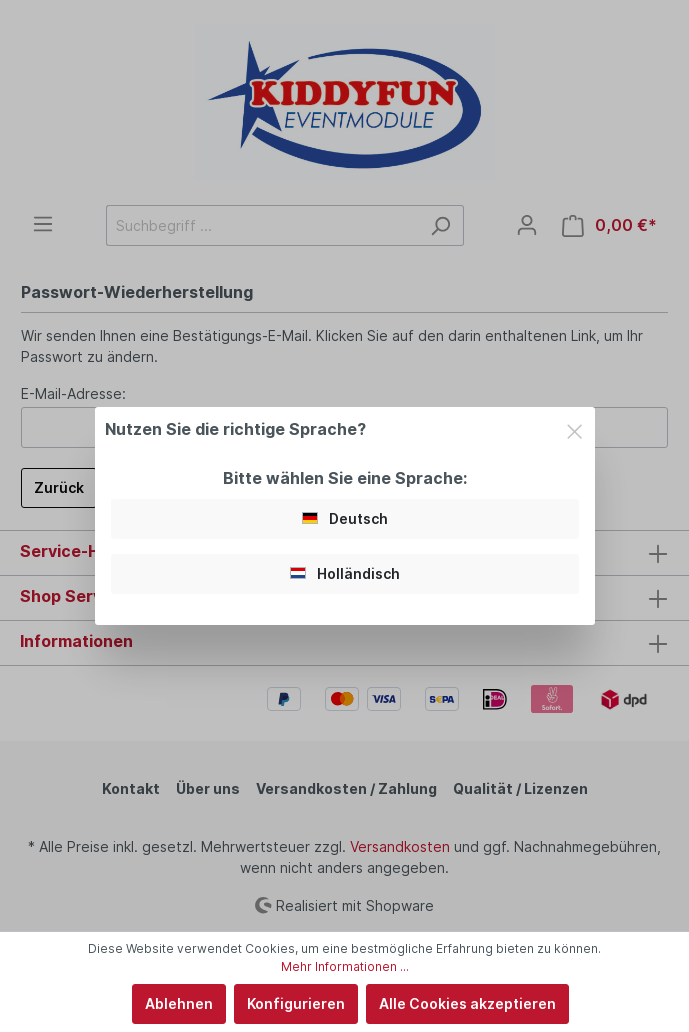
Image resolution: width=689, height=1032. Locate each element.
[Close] (574, 428)
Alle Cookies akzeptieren (467, 1003)
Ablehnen (179, 1003)
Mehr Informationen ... (345, 966)
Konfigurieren (296, 1003)
